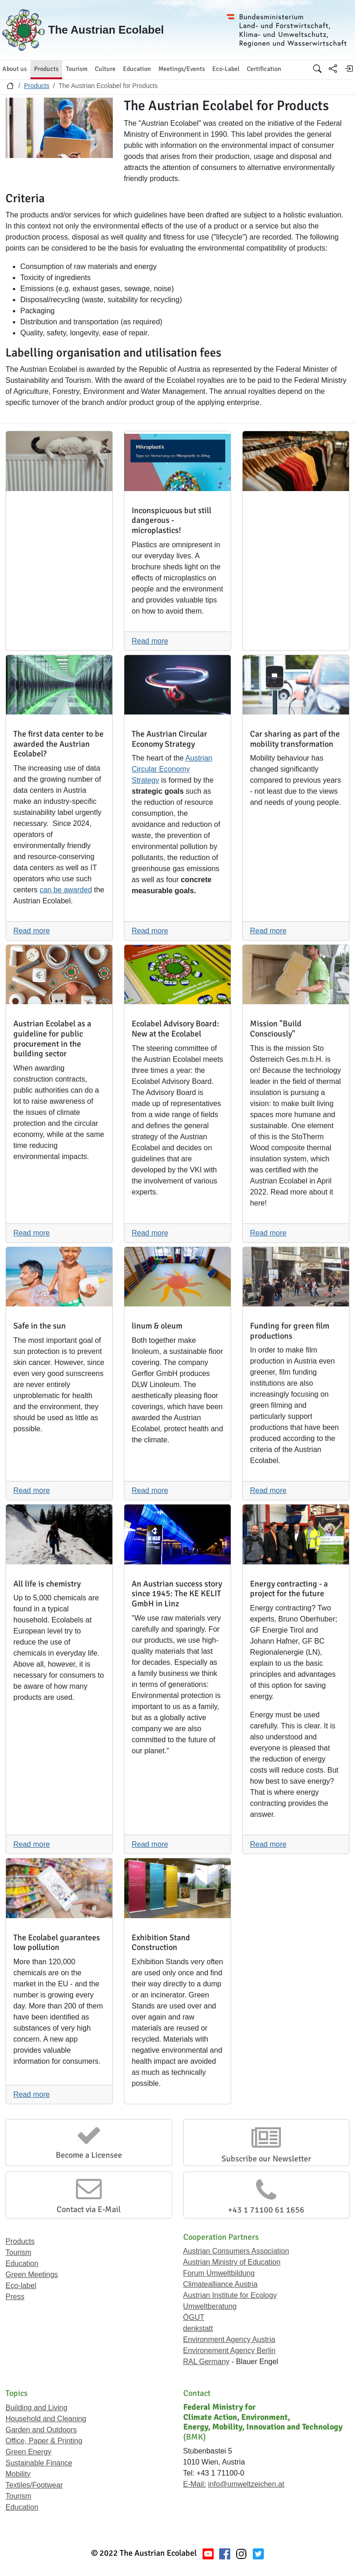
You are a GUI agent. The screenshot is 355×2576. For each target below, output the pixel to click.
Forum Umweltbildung (219, 2273)
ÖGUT (193, 2317)
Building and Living (36, 2408)
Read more (150, 641)
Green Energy (29, 2452)
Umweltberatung (210, 2306)
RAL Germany (206, 2361)
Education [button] (137, 69)
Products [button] (46, 69)
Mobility (18, 2474)
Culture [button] (105, 69)
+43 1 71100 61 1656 (266, 2210)
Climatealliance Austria (220, 2284)
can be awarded (66, 890)
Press (15, 2297)
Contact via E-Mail (89, 2209)
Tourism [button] (76, 69)
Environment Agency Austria (229, 2339)
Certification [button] (264, 69)
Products (36, 85)
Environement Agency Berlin (229, 2350)
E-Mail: (194, 2484)
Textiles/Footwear (34, 2485)
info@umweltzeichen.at (246, 2484)
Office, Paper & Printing (44, 2441)
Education (22, 2263)
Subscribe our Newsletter (266, 2159)
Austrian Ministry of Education (232, 2262)
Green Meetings (32, 2274)
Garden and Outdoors (41, 2430)
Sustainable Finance (39, 2463)
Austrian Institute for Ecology (230, 2295)
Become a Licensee (89, 2155)
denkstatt (198, 2328)
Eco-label (21, 2285)
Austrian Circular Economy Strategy (172, 769)
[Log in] (348, 68)
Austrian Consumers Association (236, 2251)
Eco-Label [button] (225, 69)
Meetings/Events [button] (181, 69)
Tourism (18, 2252)
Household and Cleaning (46, 2419)
